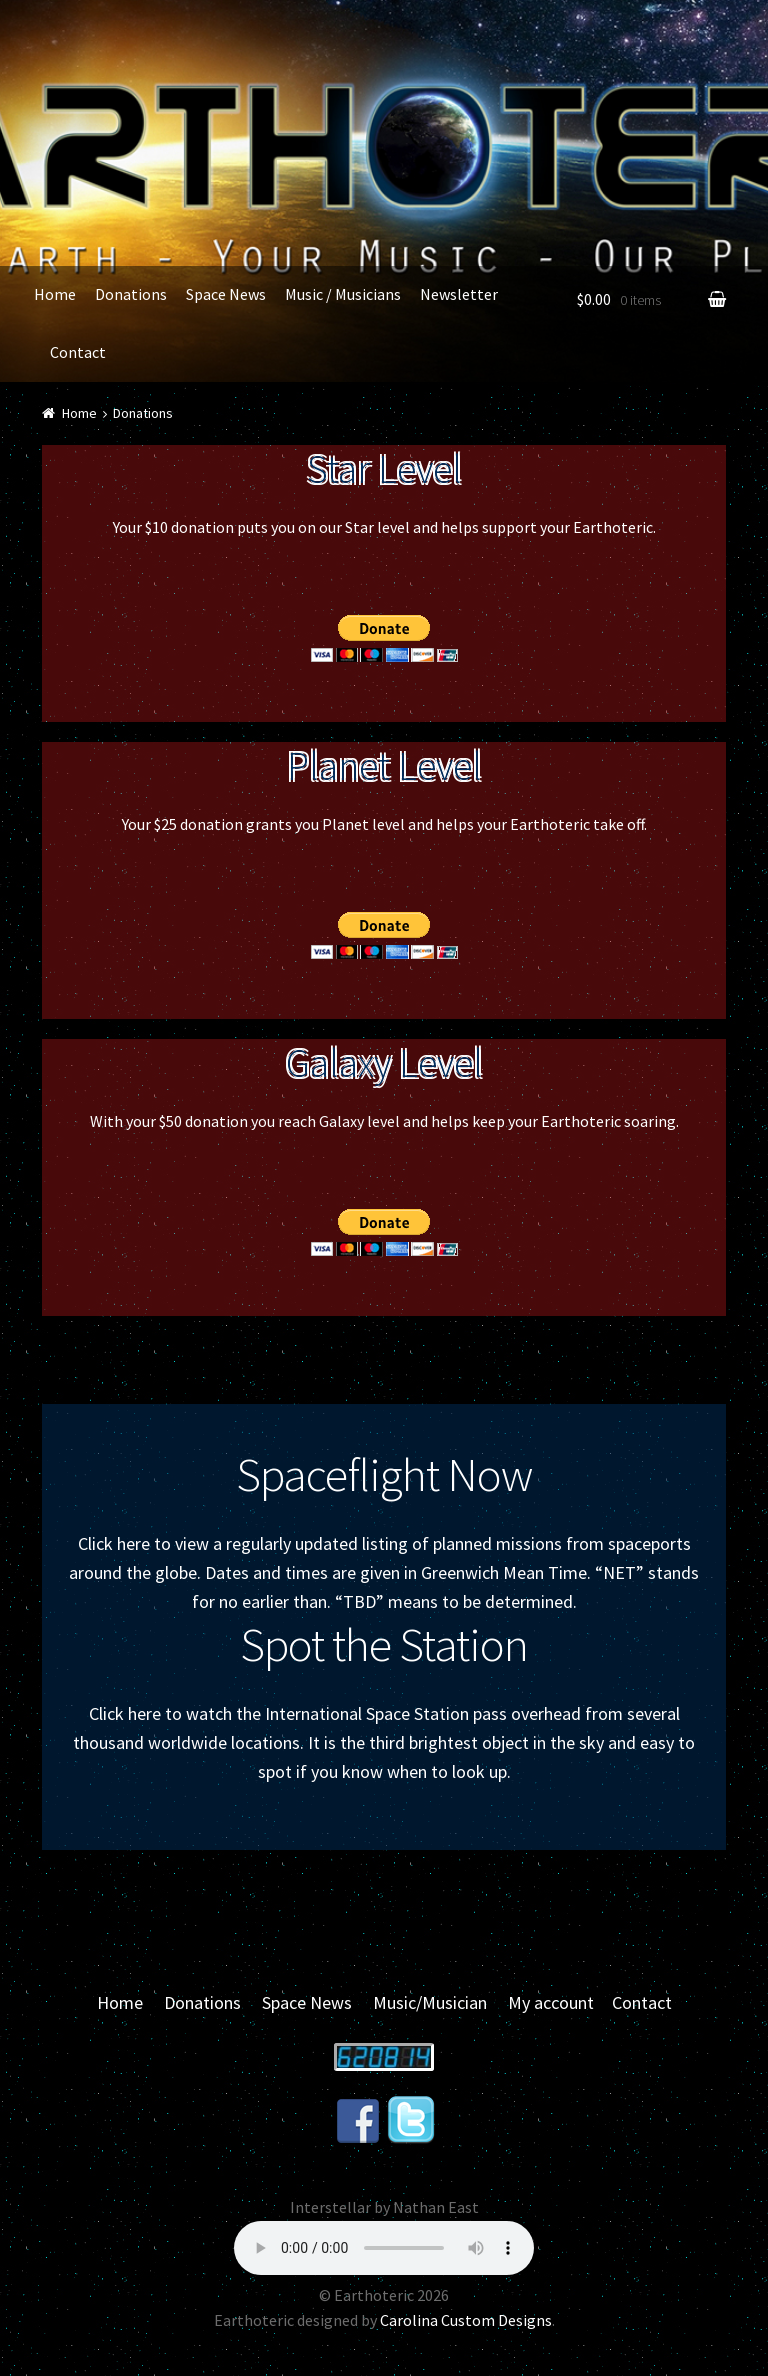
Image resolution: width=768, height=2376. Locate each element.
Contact (78, 352)
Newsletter (459, 294)
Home (55, 294)
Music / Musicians (343, 294)
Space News (226, 294)
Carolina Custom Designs (466, 2320)
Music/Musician (430, 2002)
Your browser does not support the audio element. (384, 2248)
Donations (131, 294)
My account (551, 2002)
